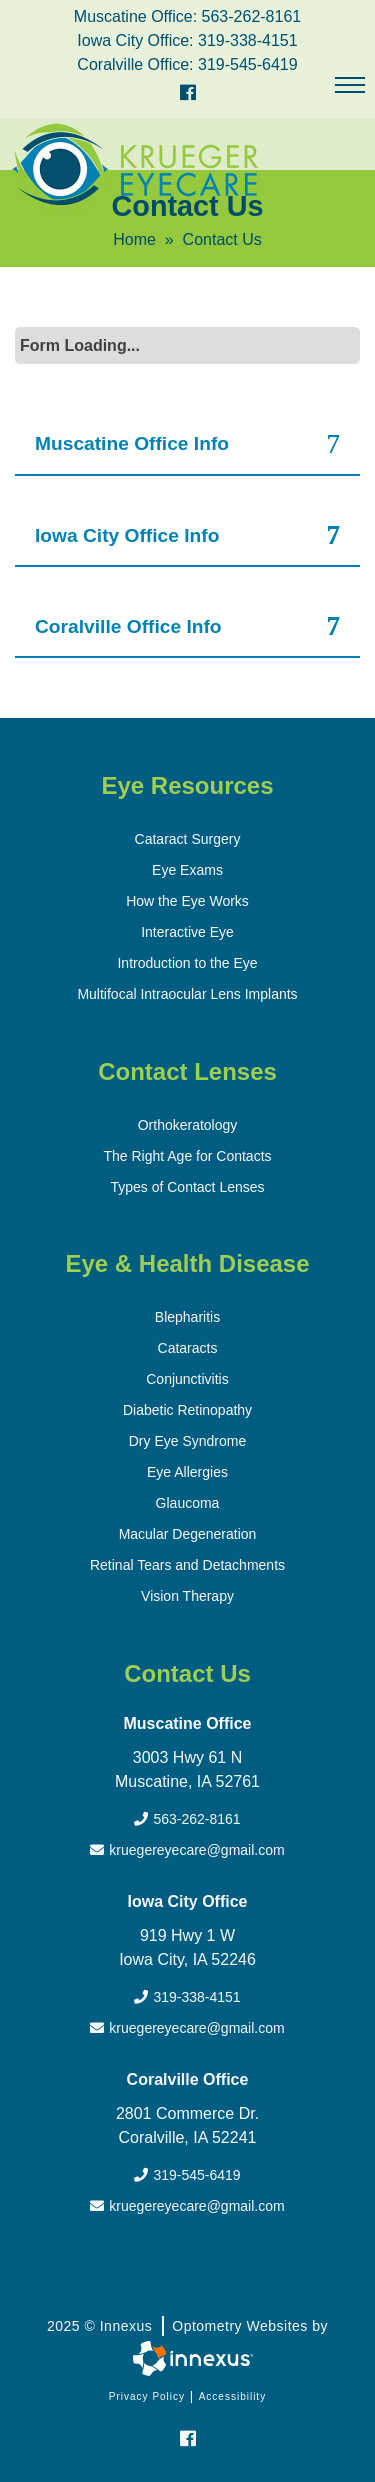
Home (134, 239)
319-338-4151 (248, 40)
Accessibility (232, 2396)
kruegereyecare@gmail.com (187, 1850)
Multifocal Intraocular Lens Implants (187, 994)
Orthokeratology (188, 1125)
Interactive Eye (187, 932)
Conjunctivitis (187, 1379)
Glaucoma (188, 1503)
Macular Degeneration (188, 1534)
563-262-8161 (252, 16)
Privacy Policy (147, 2396)
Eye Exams (187, 870)
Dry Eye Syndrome (187, 1441)
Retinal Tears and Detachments (187, 1565)
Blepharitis (187, 1317)
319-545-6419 (248, 64)
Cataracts (188, 1348)
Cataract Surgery (188, 839)
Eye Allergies (187, 1472)
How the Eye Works (187, 901)
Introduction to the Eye (187, 963)
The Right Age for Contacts (187, 1156)
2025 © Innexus (187, 2326)
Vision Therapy (187, 1596)
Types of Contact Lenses (187, 1187)
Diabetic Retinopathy (187, 1410)
